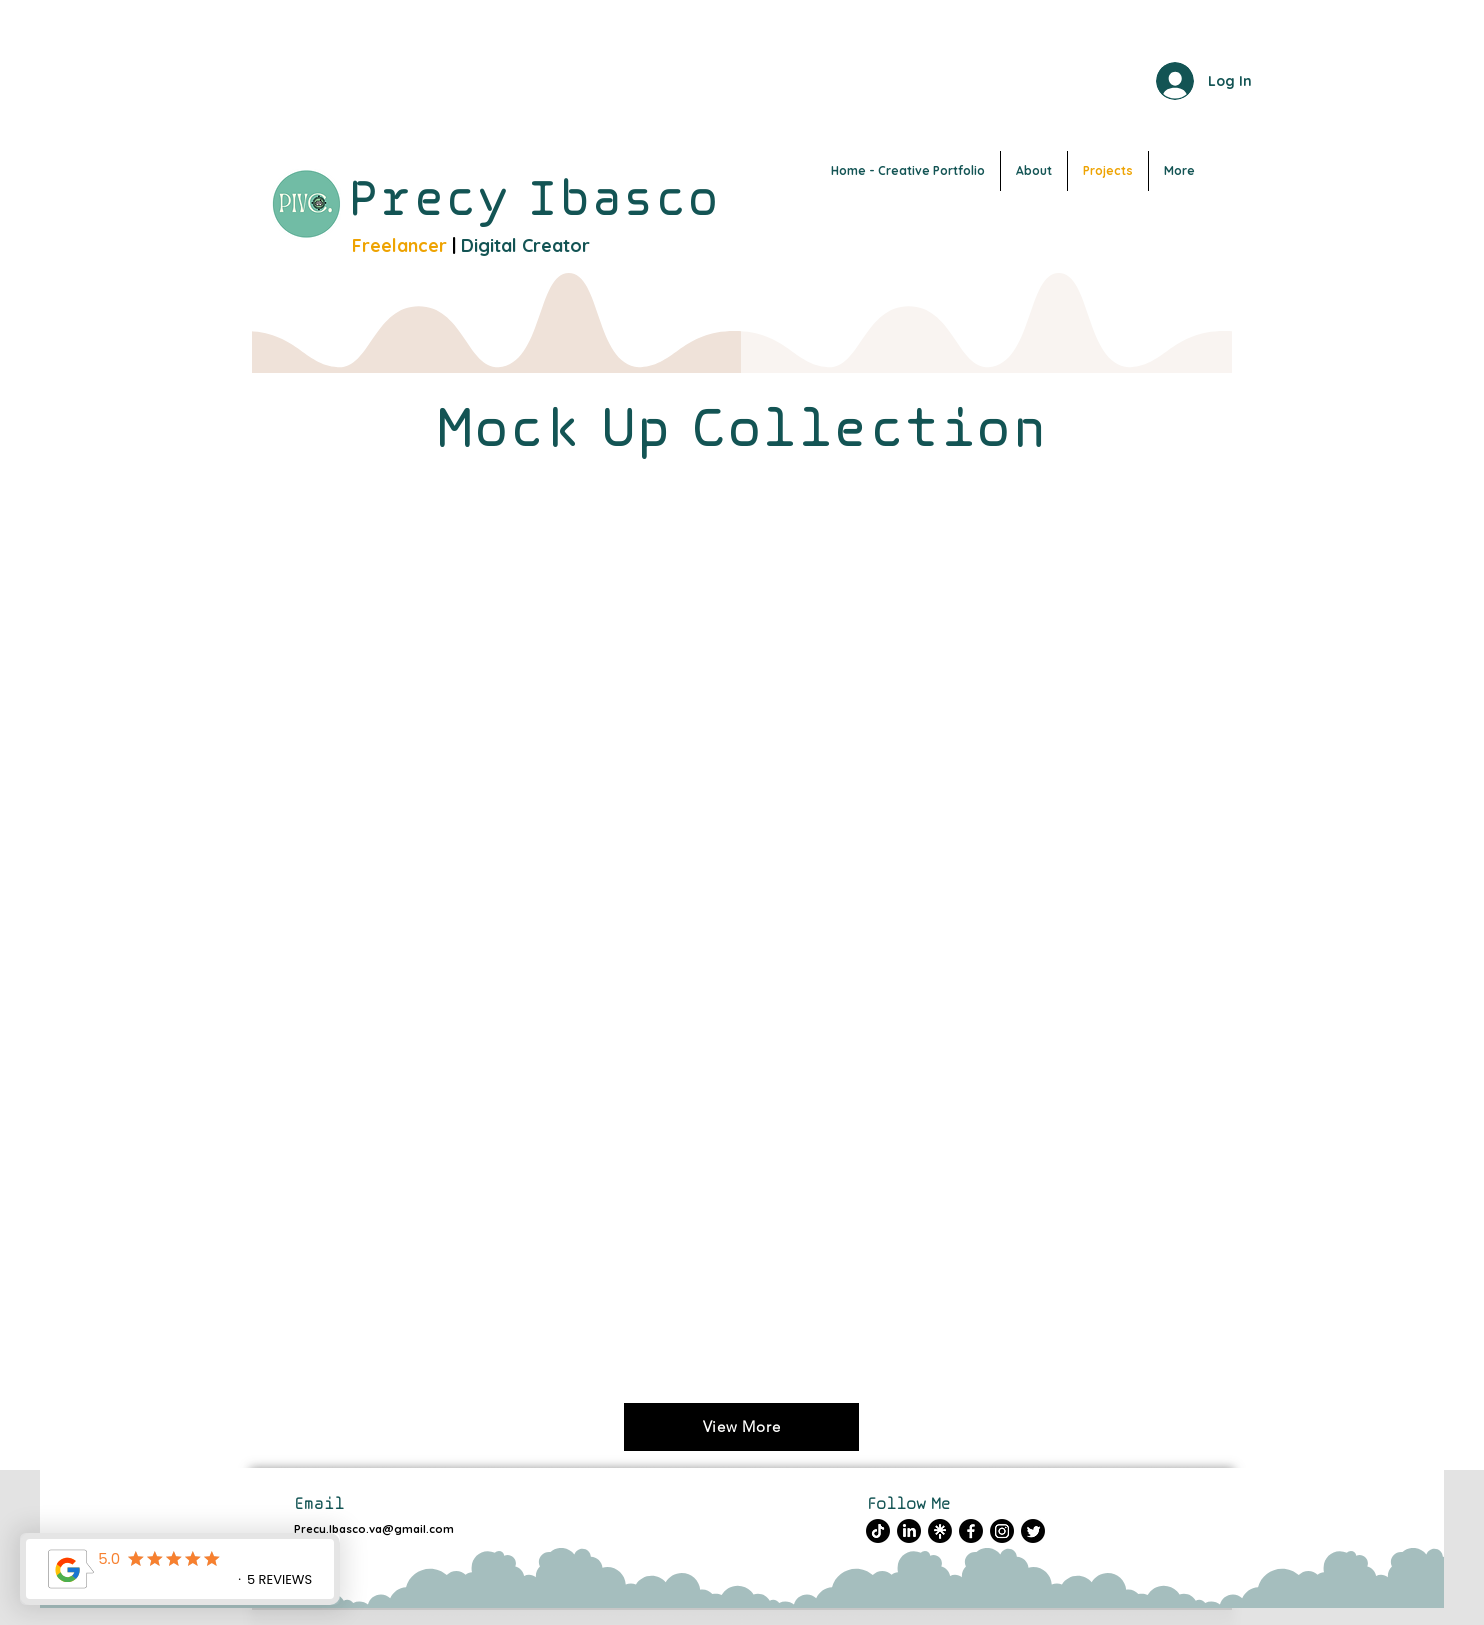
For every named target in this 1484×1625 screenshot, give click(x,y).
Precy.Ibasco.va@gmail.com (374, 1529)
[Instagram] (1002, 1531)
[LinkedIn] (909, 1531)
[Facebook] (971, 1531)
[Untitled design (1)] (940, 1531)
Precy (437, 197)
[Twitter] (1033, 1531)
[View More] (741, 1427)
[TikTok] (878, 1531)
